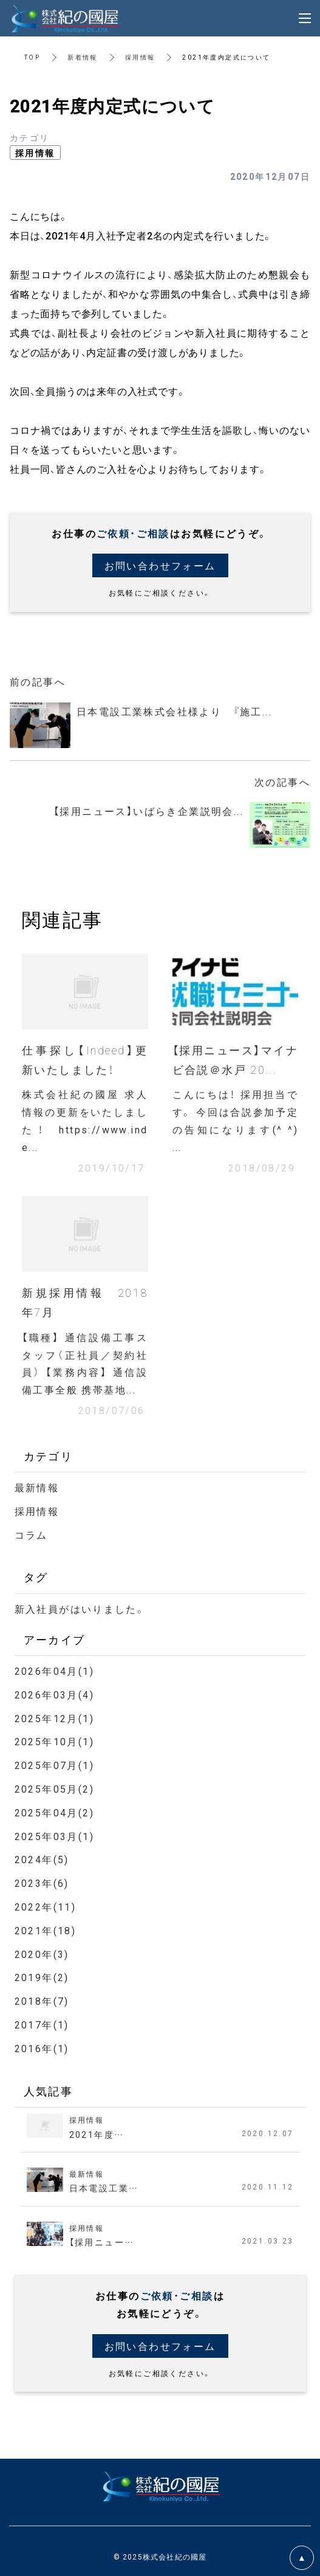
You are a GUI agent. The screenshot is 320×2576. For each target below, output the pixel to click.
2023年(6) (42, 1882)
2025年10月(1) (54, 1741)
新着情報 (82, 56)
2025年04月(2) (54, 1812)
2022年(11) (46, 1906)
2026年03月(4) (54, 1694)
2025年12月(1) (54, 1718)
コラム (31, 1534)
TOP (32, 56)
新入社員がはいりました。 (80, 1608)
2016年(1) (42, 2048)
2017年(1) (42, 2024)
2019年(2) (42, 1977)
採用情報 (140, 56)
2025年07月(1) (54, 1764)
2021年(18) (46, 1930)
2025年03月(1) (54, 1836)
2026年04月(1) (54, 1670)
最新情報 (37, 1487)
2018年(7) (42, 2000)
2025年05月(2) (54, 1788)
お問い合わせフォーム (160, 565)
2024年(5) (42, 1859)
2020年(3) (42, 1953)
